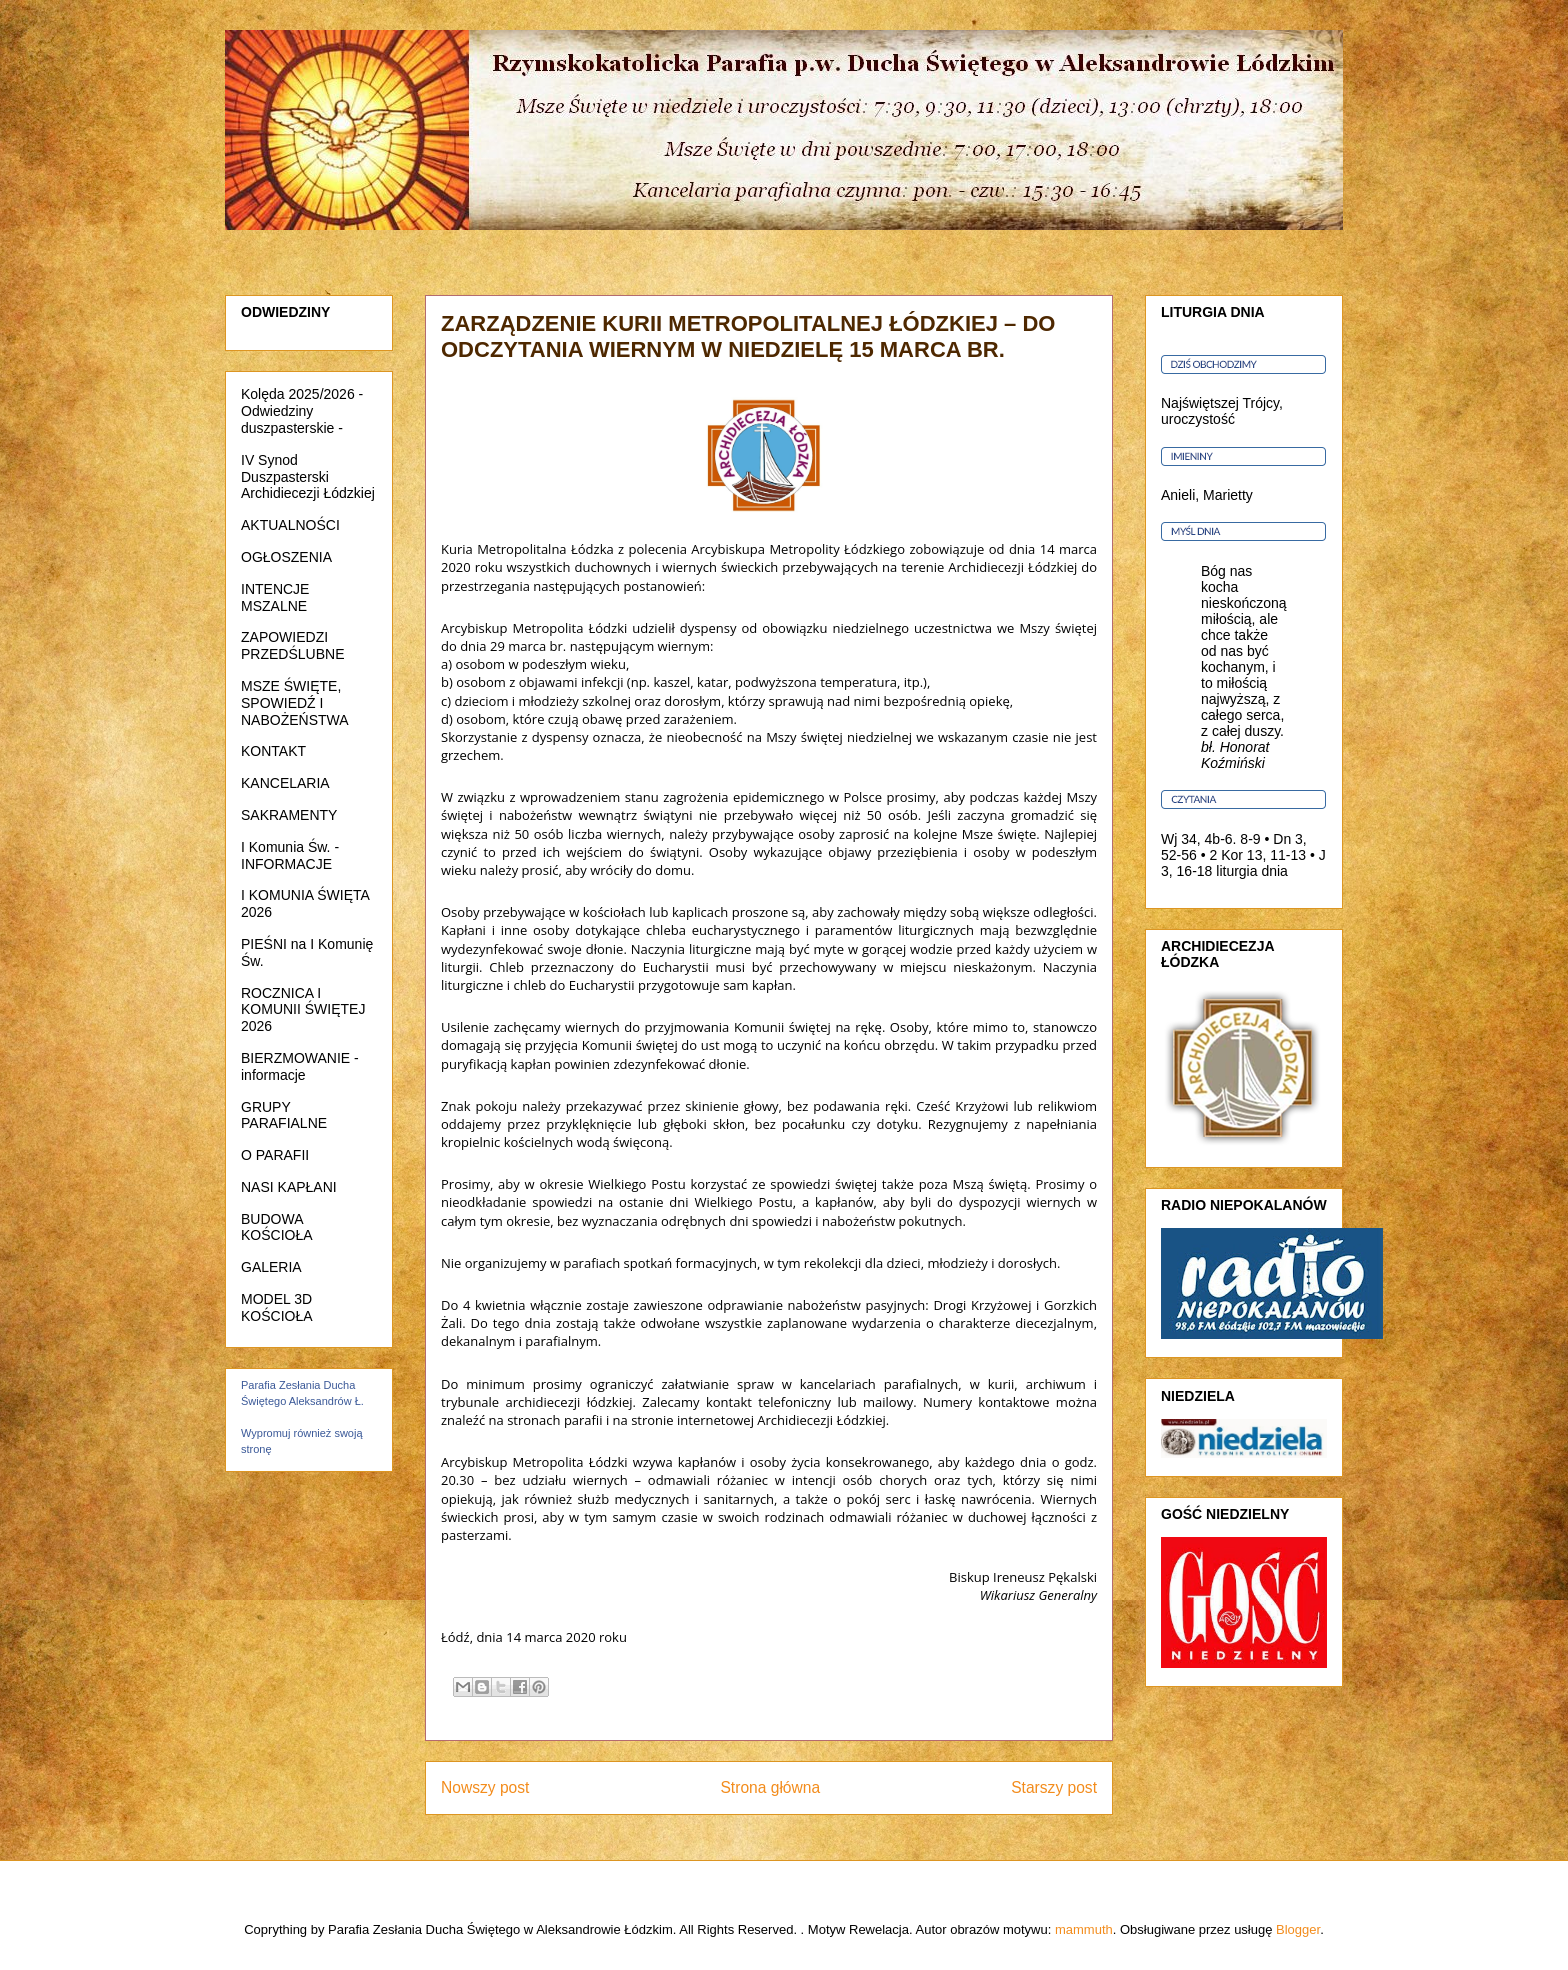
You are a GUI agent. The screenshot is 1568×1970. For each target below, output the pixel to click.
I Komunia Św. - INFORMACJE (290, 855)
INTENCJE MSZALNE (275, 597)
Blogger (1298, 1929)
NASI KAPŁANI (289, 1187)
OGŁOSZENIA (286, 557)
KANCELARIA (285, 783)
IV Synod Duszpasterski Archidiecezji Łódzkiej (308, 477)
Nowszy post (485, 1787)
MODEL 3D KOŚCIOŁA (277, 1307)
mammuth (1084, 1929)
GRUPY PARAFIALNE (284, 1115)
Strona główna (770, 1787)
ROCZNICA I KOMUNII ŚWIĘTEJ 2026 (303, 1010)
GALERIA (271, 1267)
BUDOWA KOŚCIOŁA (277, 1227)
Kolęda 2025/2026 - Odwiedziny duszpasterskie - (302, 411)
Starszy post (1054, 1787)
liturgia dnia (1252, 871)
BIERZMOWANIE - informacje (300, 1066)
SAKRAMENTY (289, 815)
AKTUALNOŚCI (290, 525)
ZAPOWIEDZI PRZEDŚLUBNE (292, 645)
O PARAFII (275, 1155)
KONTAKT (273, 751)
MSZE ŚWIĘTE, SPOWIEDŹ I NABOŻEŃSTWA (295, 703)
